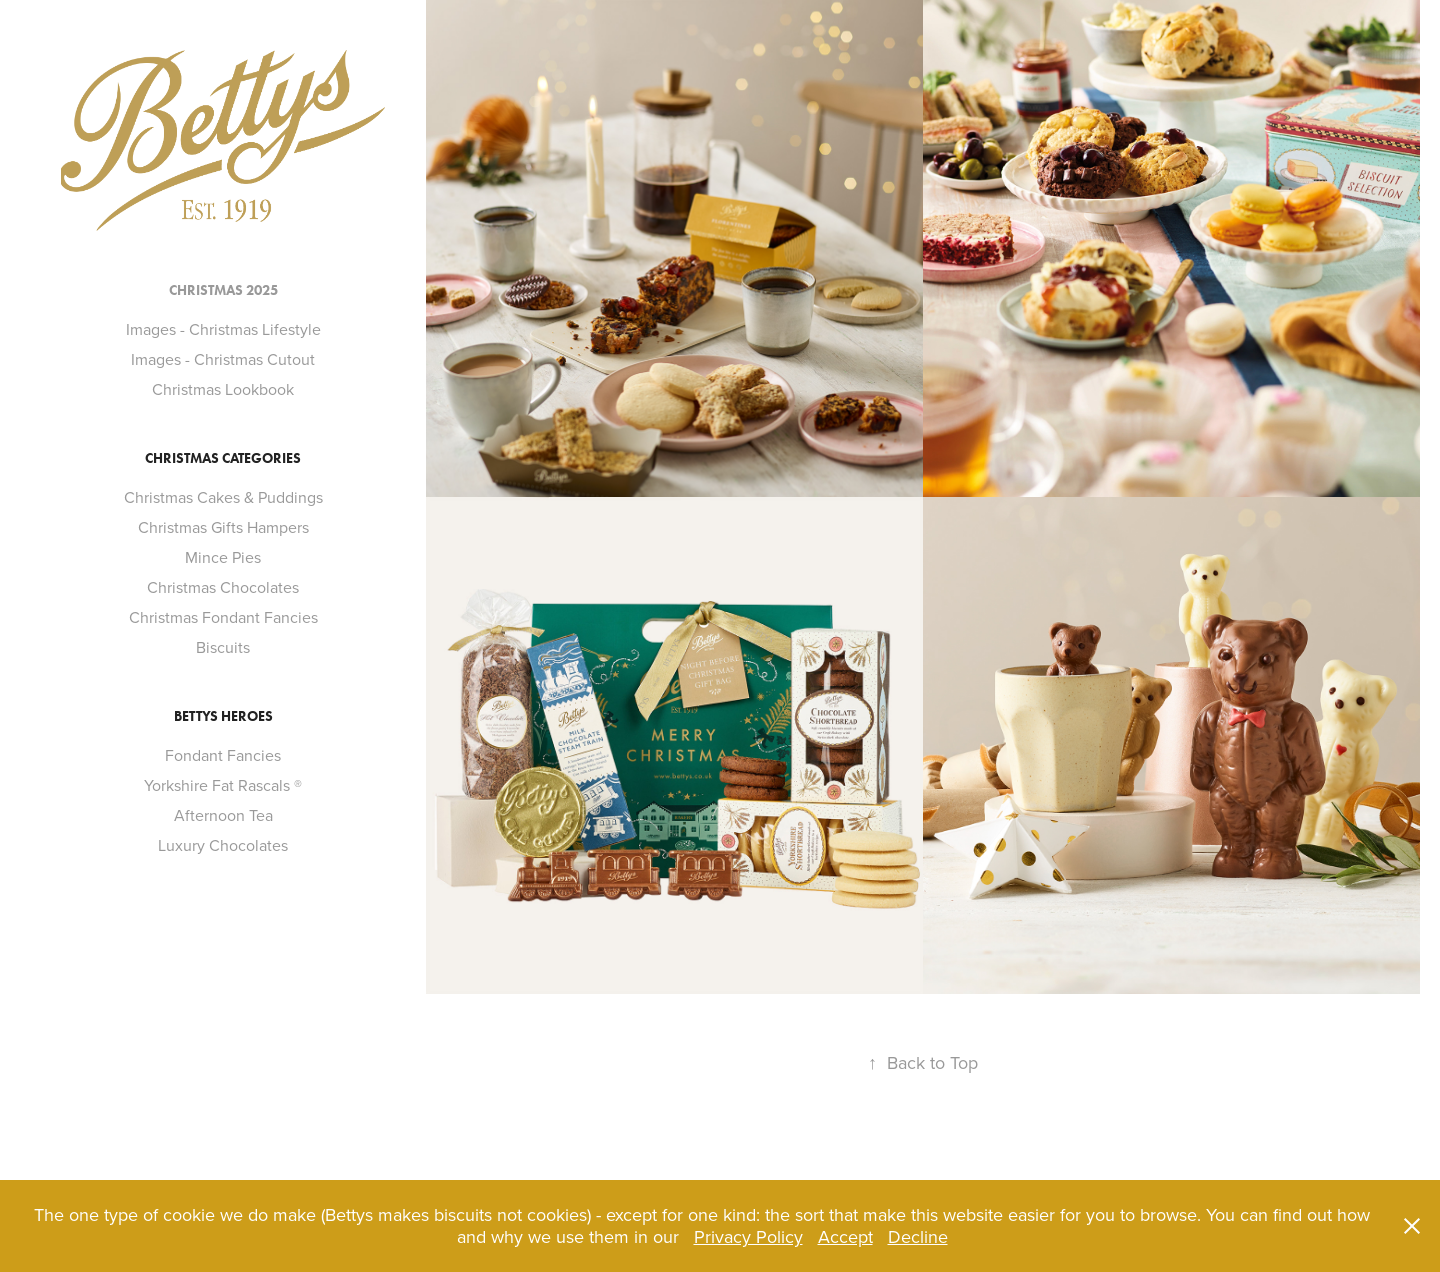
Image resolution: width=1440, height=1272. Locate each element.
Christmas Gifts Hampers (223, 527)
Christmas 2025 (223, 290)
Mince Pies (223, 557)
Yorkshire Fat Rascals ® (223, 785)
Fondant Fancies (223, 755)
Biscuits (223, 647)
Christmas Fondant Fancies (223, 617)
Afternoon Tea (223, 815)
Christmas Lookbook (223, 389)
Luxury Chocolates (223, 845)
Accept (845, 1236)
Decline (918, 1236)
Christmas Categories (223, 458)
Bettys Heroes (223, 716)
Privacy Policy (748, 1236)
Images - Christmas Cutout (223, 359)
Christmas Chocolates (223, 587)
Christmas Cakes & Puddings (223, 497)
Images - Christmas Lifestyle (223, 329)
